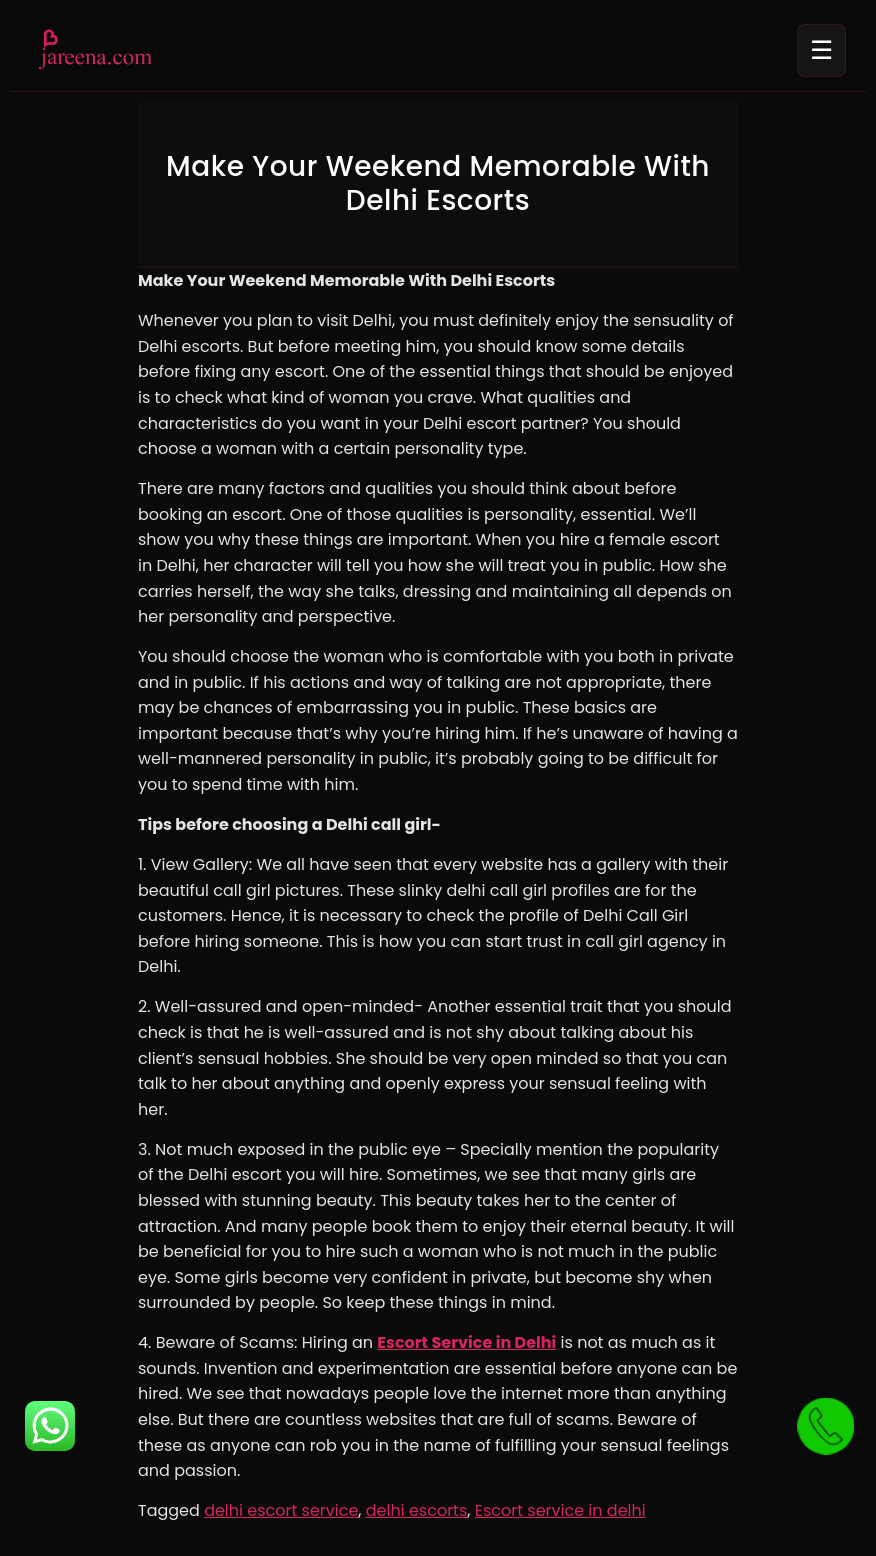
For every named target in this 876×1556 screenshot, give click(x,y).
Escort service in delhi (560, 1510)
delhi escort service (281, 1510)
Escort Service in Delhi (466, 1342)
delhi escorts (417, 1510)
